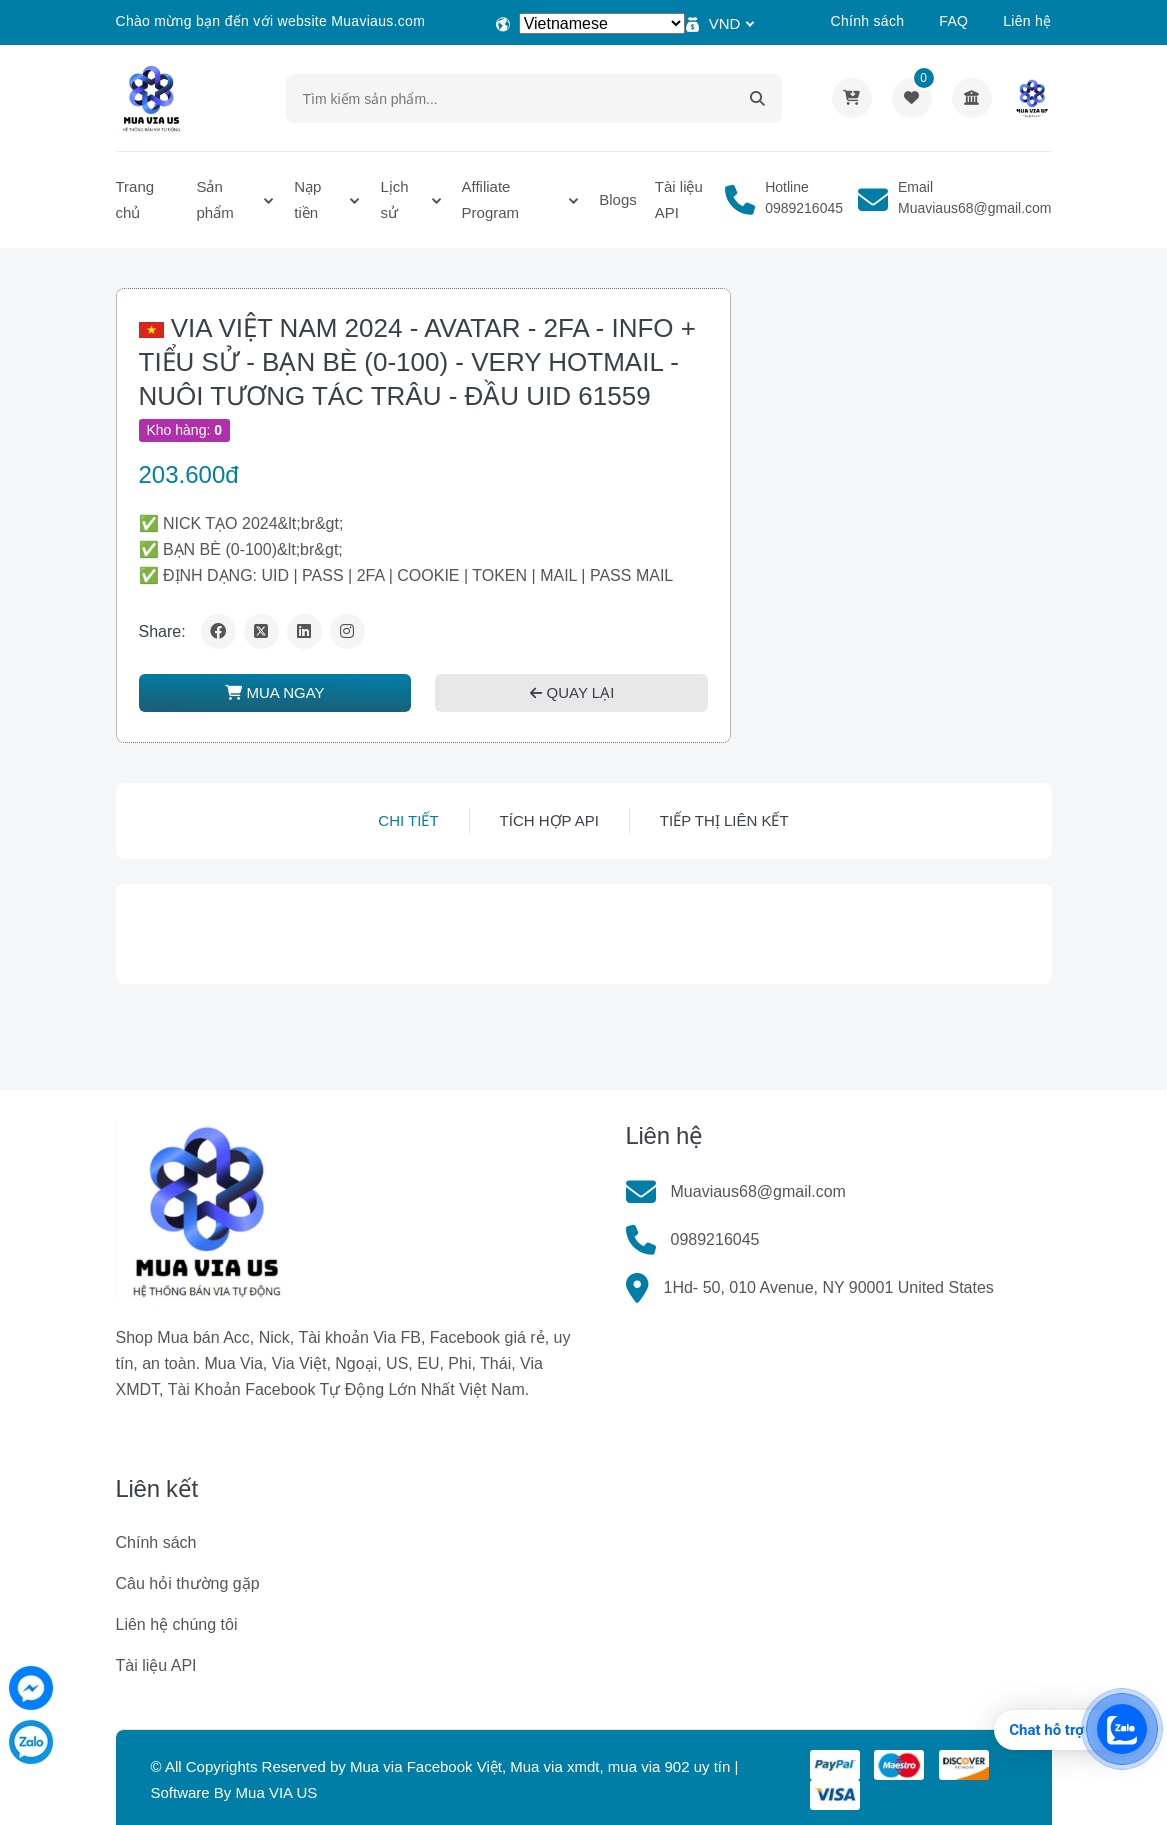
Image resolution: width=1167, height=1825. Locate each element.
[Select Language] (602, 23)
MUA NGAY (274, 692)
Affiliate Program (491, 199)
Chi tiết (408, 820)
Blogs (618, 199)
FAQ (953, 21)
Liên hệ (1027, 21)
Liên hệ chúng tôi (177, 1624)
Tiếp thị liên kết (724, 820)
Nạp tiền (307, 199)
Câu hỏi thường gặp (188, 1583)
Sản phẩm (214, 199)
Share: (162, 631)
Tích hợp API (549, 820)
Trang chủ (135, 199)
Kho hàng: (185, 430)
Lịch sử (394, 199)
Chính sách (867, 21)
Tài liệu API (679, 199)
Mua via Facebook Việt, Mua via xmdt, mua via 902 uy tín (540, 1766)
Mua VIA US (277, 1792)
